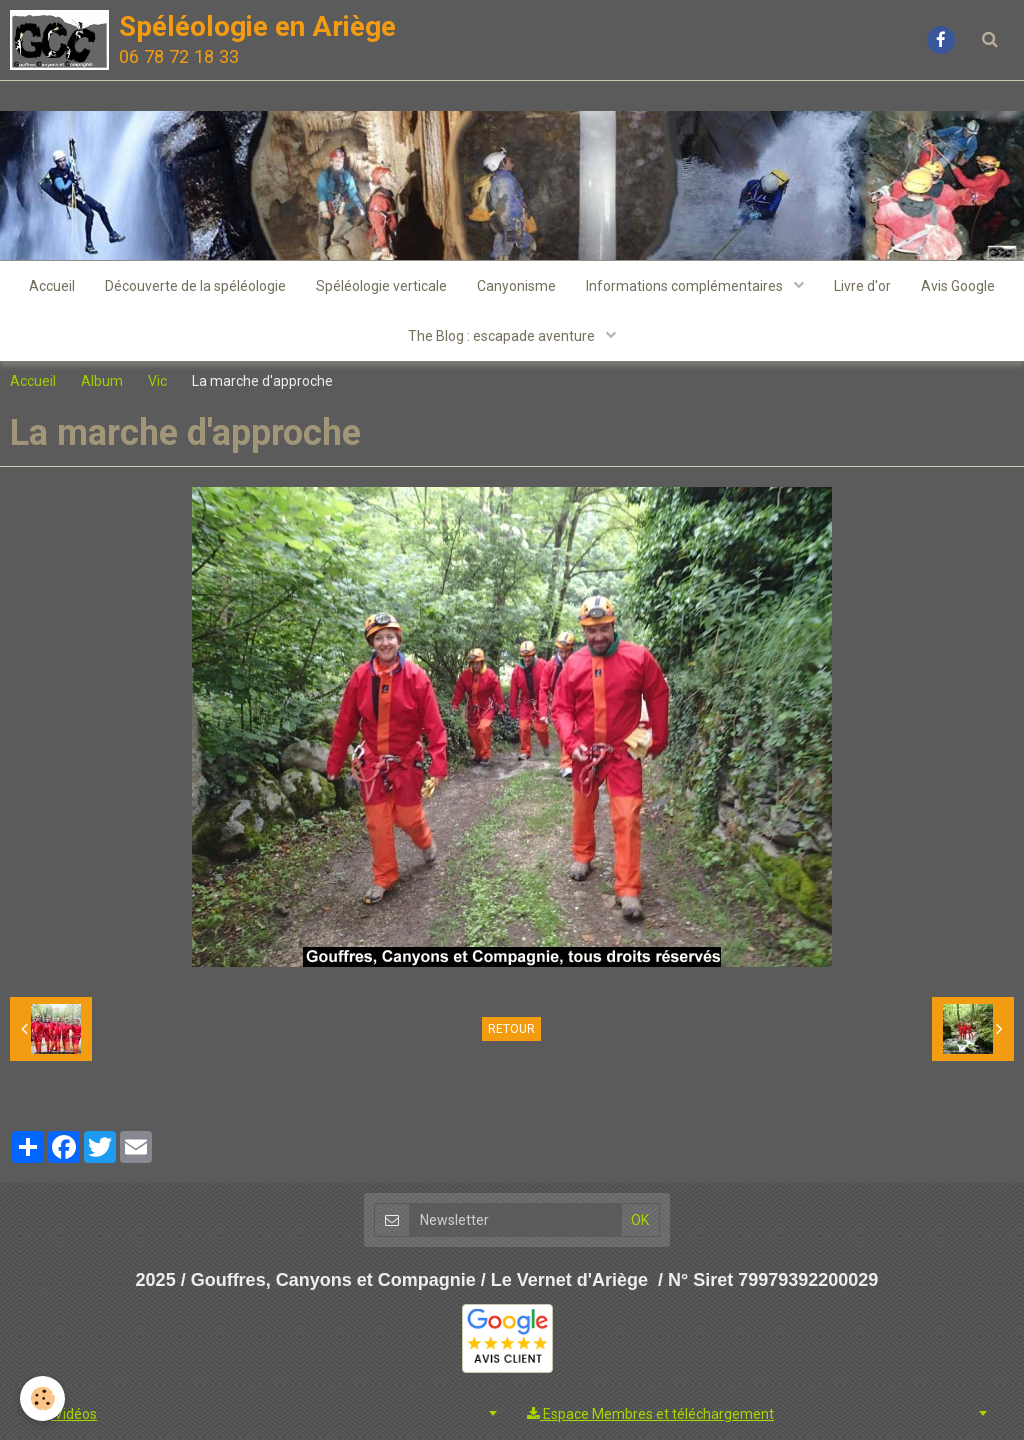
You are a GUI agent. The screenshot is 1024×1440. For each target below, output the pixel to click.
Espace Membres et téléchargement (650, 1414)
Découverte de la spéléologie (195, 286)
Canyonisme (516, 286)
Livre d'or (862, 286)
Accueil (52, 286)
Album (102, 381)
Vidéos (67, 1414)
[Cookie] (42, 1398)
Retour (511, 1029)
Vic (157, 381)
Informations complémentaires (686, 286)
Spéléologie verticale (381, 286)
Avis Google (958, 286)
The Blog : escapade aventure (503, 336)
